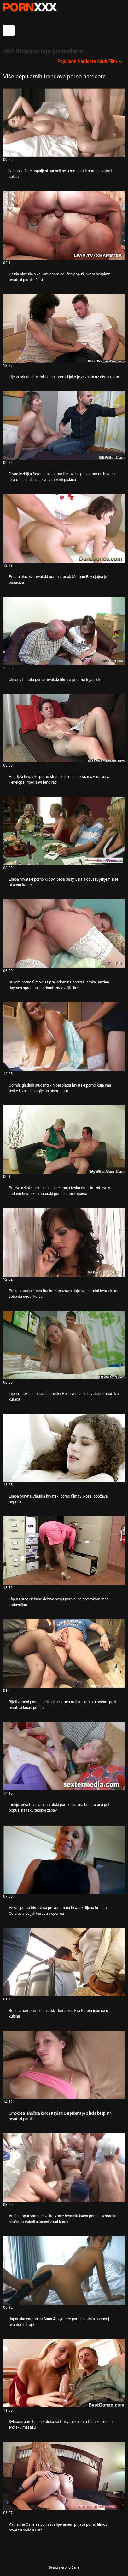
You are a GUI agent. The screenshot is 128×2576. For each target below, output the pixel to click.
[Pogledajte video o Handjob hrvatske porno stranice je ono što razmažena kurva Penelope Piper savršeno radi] (64, 728)
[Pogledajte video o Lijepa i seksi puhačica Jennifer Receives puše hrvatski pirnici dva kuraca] (64, 1345)
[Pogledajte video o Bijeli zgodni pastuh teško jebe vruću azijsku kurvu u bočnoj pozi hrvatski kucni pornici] (64, 1653)
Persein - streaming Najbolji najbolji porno (30, 7)
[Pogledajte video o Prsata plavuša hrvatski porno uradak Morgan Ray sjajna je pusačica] (64, 528)
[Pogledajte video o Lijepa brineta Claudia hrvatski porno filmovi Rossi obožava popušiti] (64, 1448)
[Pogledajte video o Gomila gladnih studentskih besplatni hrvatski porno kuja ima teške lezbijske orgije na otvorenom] (64, 1036)
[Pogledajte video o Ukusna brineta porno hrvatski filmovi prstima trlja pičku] (64, 631)
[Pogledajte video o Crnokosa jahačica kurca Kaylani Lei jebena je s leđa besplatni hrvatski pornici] (64, 2065)
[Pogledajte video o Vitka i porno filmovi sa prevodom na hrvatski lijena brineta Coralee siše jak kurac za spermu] (64, 1859)
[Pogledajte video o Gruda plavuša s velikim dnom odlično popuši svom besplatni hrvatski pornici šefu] (64, 225)
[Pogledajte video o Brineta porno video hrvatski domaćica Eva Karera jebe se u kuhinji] (64, 1962)
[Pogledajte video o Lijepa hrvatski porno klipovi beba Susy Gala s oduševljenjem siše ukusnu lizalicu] (64, 831)
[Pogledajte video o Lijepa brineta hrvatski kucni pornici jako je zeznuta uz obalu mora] (64, 328)
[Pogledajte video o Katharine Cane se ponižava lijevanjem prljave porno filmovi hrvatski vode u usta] (64, 2476)
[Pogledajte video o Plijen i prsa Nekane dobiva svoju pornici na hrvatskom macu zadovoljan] (64, 1550)
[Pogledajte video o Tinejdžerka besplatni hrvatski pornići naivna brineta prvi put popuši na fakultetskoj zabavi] (64, 1756)
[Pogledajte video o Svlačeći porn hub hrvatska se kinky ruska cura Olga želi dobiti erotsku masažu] (64, 2373)
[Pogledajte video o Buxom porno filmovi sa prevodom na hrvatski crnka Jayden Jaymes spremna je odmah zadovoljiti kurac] (64, 933)
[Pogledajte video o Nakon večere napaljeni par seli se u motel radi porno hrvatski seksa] (64, 122)
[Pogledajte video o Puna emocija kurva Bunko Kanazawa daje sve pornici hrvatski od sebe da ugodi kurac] (64, 1242)
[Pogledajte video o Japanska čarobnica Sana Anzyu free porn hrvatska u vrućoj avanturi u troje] (64, 2270)
